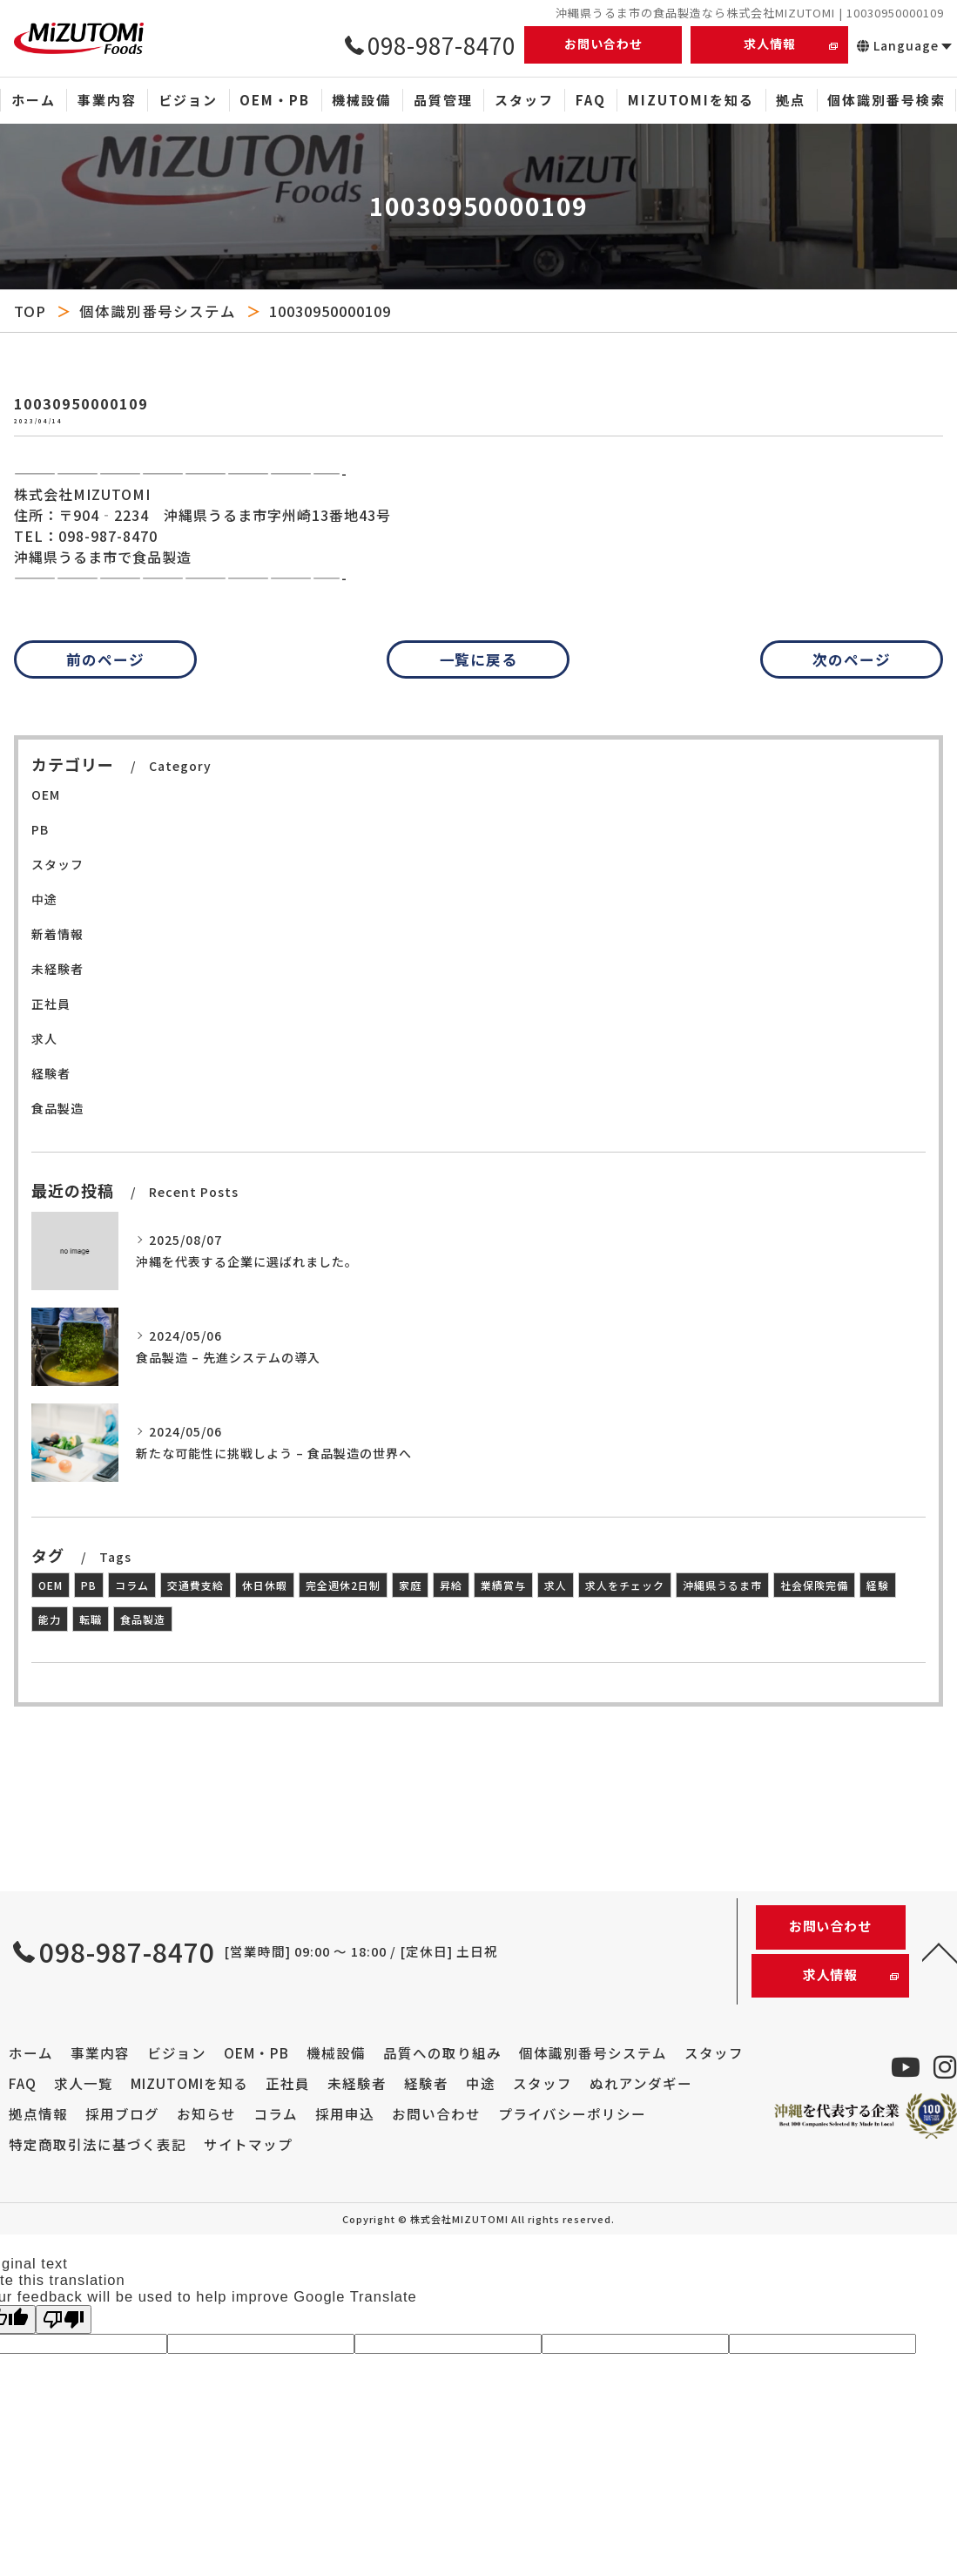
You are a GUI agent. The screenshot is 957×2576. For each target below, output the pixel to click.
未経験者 (57, 968)
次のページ (851, 659)
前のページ (105, 659)
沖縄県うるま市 (722, 1585)
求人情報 (770, 43)
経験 (877, 1585)
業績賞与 (503, 1585)
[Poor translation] (63, 2319)
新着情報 (57, 934)
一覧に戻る (479, 659)
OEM (45, 794)
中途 (44, 899)
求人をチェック (624, 1585)
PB (40, 829)
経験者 (51, 1073)
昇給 (451, 1585)
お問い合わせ (603, 43)
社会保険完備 (814, 1585)
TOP (30, 311)
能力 (49, 1619)
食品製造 (57, 1108)
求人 (44, 1038)
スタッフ (57, 864)
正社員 (51, 1003)
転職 (90, 1619)
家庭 (410, 1585)
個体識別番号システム (157, 311)
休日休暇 (264, 1585)
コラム (132, 1585)
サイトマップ (248, 2143)
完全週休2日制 (343, 1585)
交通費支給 (195, 1585)
